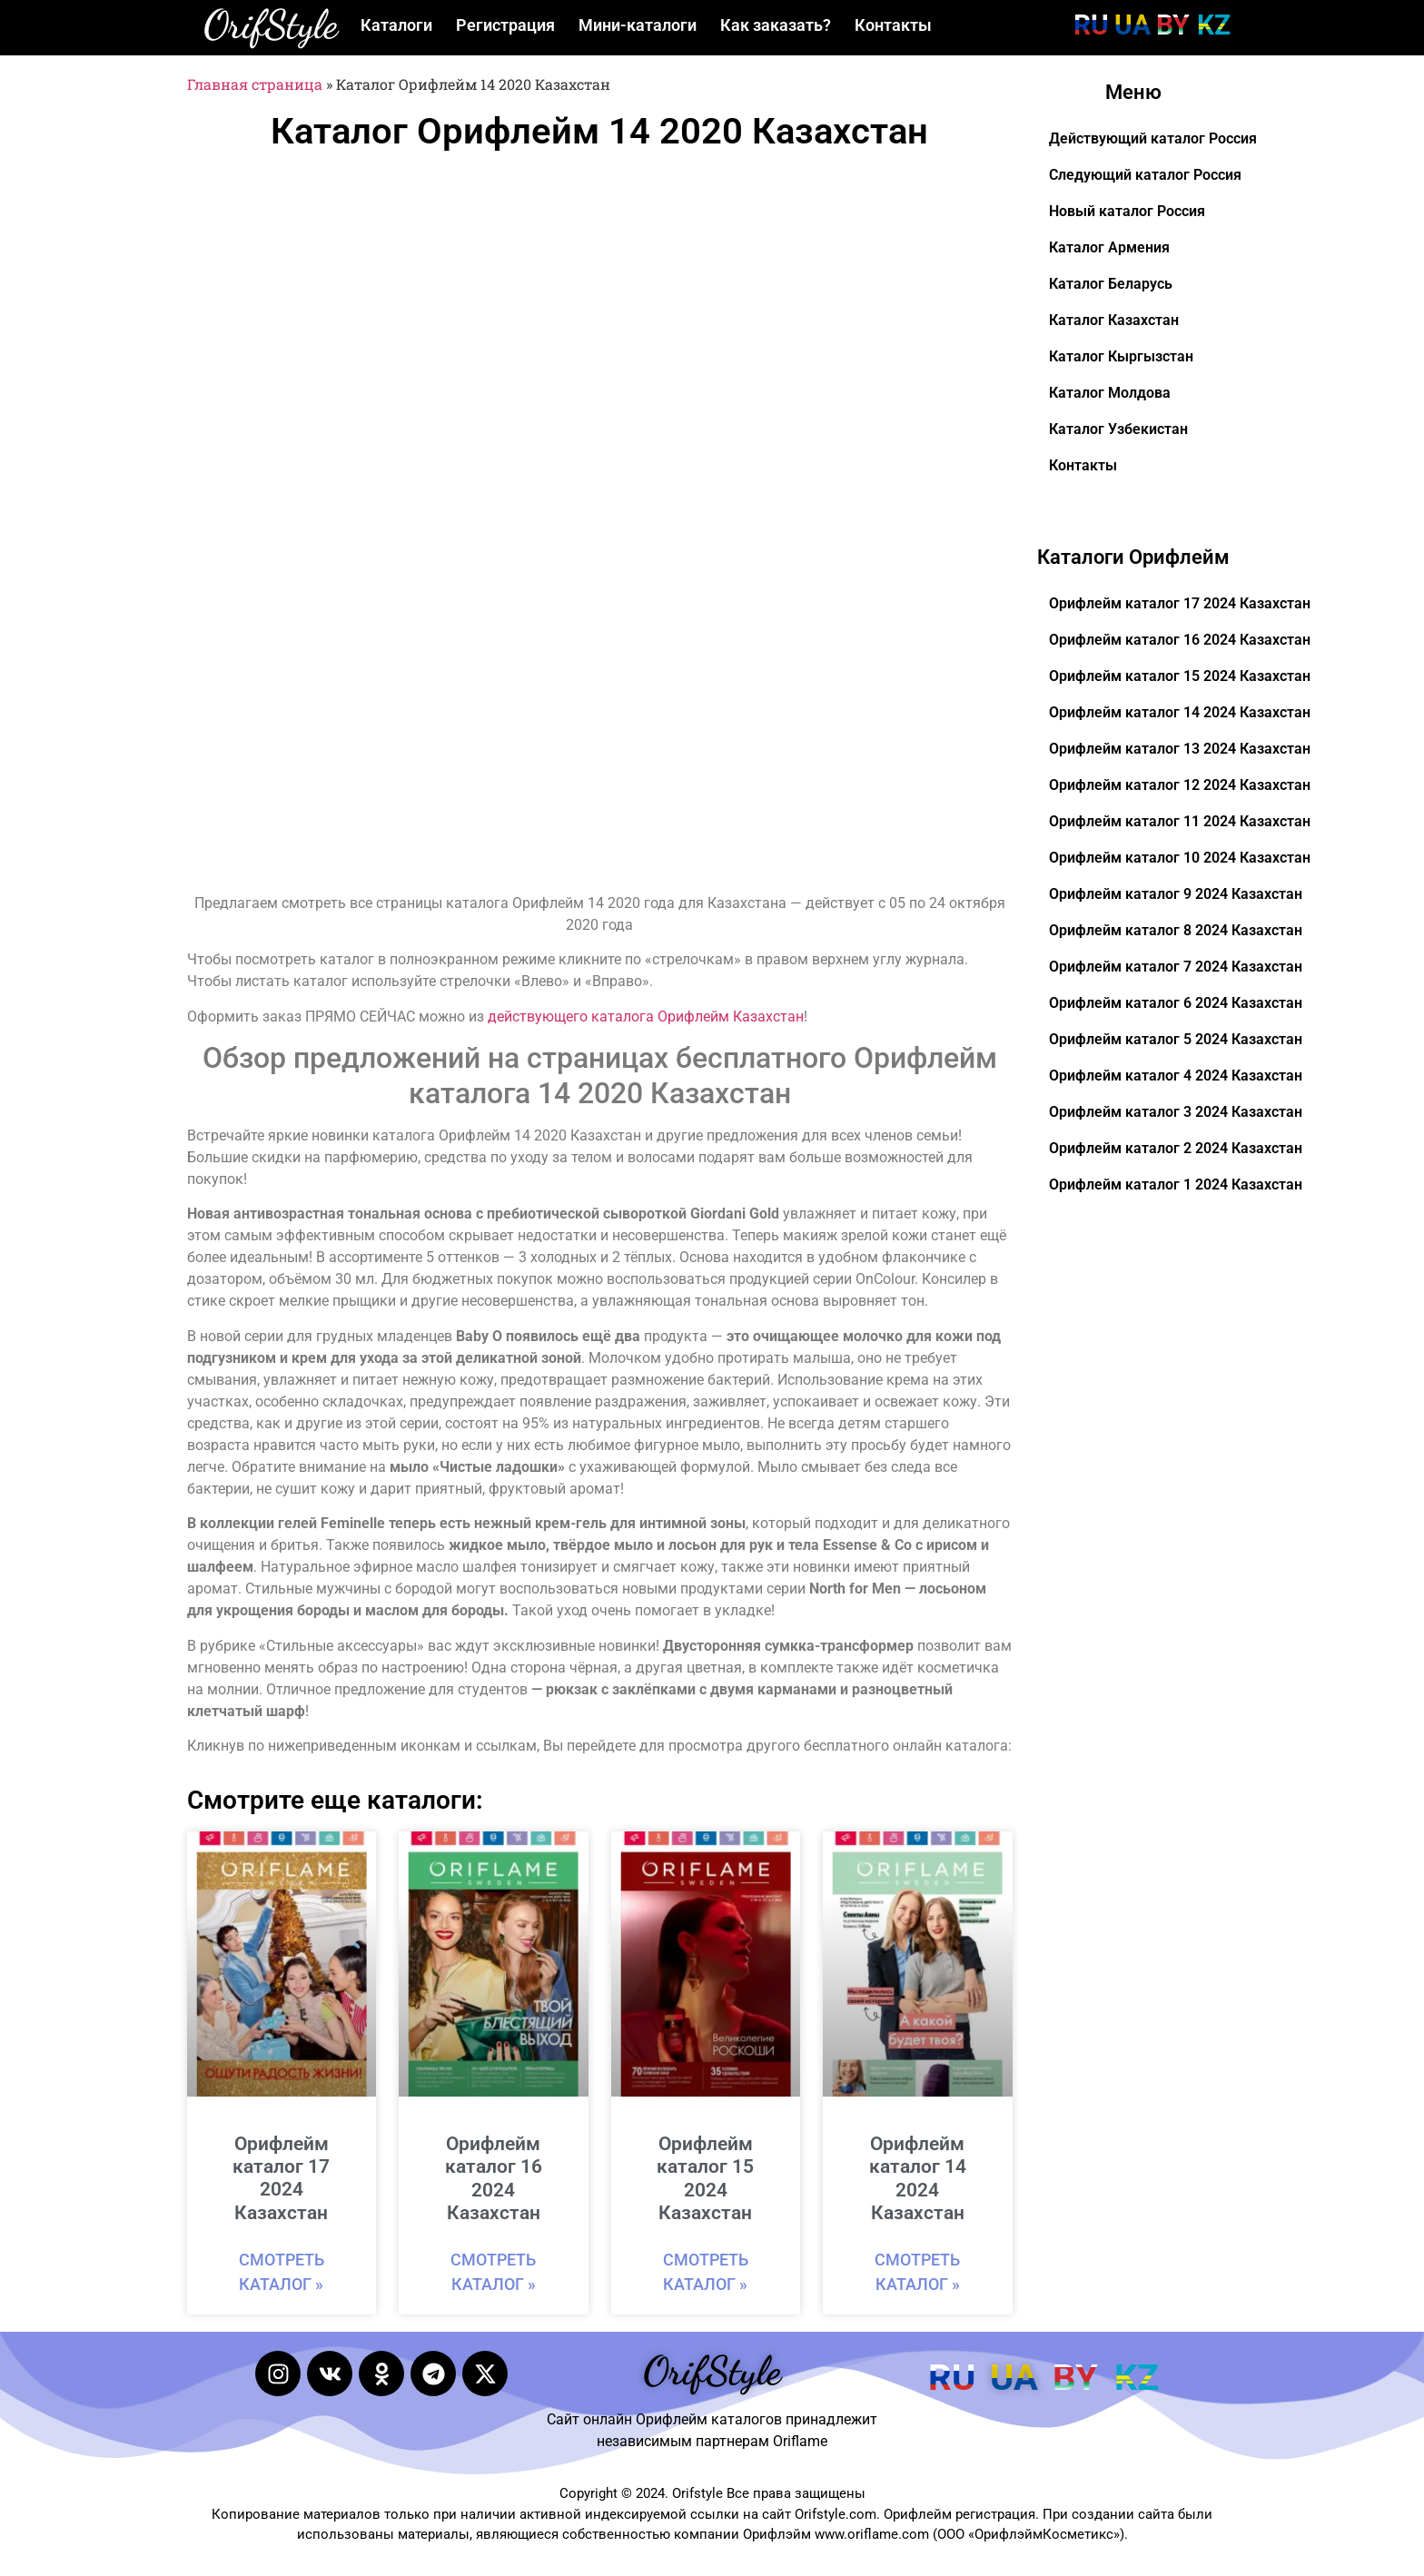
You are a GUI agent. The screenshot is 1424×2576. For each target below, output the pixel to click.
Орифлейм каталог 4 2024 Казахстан (1175, 1075)
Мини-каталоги (637, 25)
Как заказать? (775, 25)
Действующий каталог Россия (1153, 138)
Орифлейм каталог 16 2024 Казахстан (493, 2178)
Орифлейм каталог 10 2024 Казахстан (1179, 857)
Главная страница (254, 84)
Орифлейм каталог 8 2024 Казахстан (1175, 930)
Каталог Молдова (1110, 392)
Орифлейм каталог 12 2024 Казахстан (1179, 785)
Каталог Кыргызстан (1121, 356)
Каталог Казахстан (1114, 320)
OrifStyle (270, 24)
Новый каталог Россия (1127, 211)
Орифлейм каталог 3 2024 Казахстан (1175, 1111)
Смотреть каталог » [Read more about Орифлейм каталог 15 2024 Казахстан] (705, 2272)
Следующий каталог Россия (1145, 174)
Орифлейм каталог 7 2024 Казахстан (1175, 966)
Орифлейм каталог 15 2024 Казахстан (705, 2178)
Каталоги (396, 25)
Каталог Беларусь (1110, 283)
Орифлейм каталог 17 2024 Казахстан (281, 2178)
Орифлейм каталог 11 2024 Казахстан (1179, 821)
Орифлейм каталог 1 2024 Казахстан (1175, 1184)
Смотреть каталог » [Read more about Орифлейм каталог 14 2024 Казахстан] (917, 2272)
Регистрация (505, 25)
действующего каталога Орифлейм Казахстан (646, 1016)
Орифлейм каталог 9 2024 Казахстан (1175, 894)
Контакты (893, 25)
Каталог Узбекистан (1118, 429)
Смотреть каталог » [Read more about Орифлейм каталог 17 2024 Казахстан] (281, 2272)
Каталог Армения (1109, 247)
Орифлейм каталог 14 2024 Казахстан (917, 2178)
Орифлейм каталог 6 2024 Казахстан (1175, 1003)
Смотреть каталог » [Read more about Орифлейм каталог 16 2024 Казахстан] (493, 2272)
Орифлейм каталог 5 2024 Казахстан (1175, 1039)
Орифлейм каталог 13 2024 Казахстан (1179, 748)
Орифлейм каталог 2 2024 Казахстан (1175, 1148)
